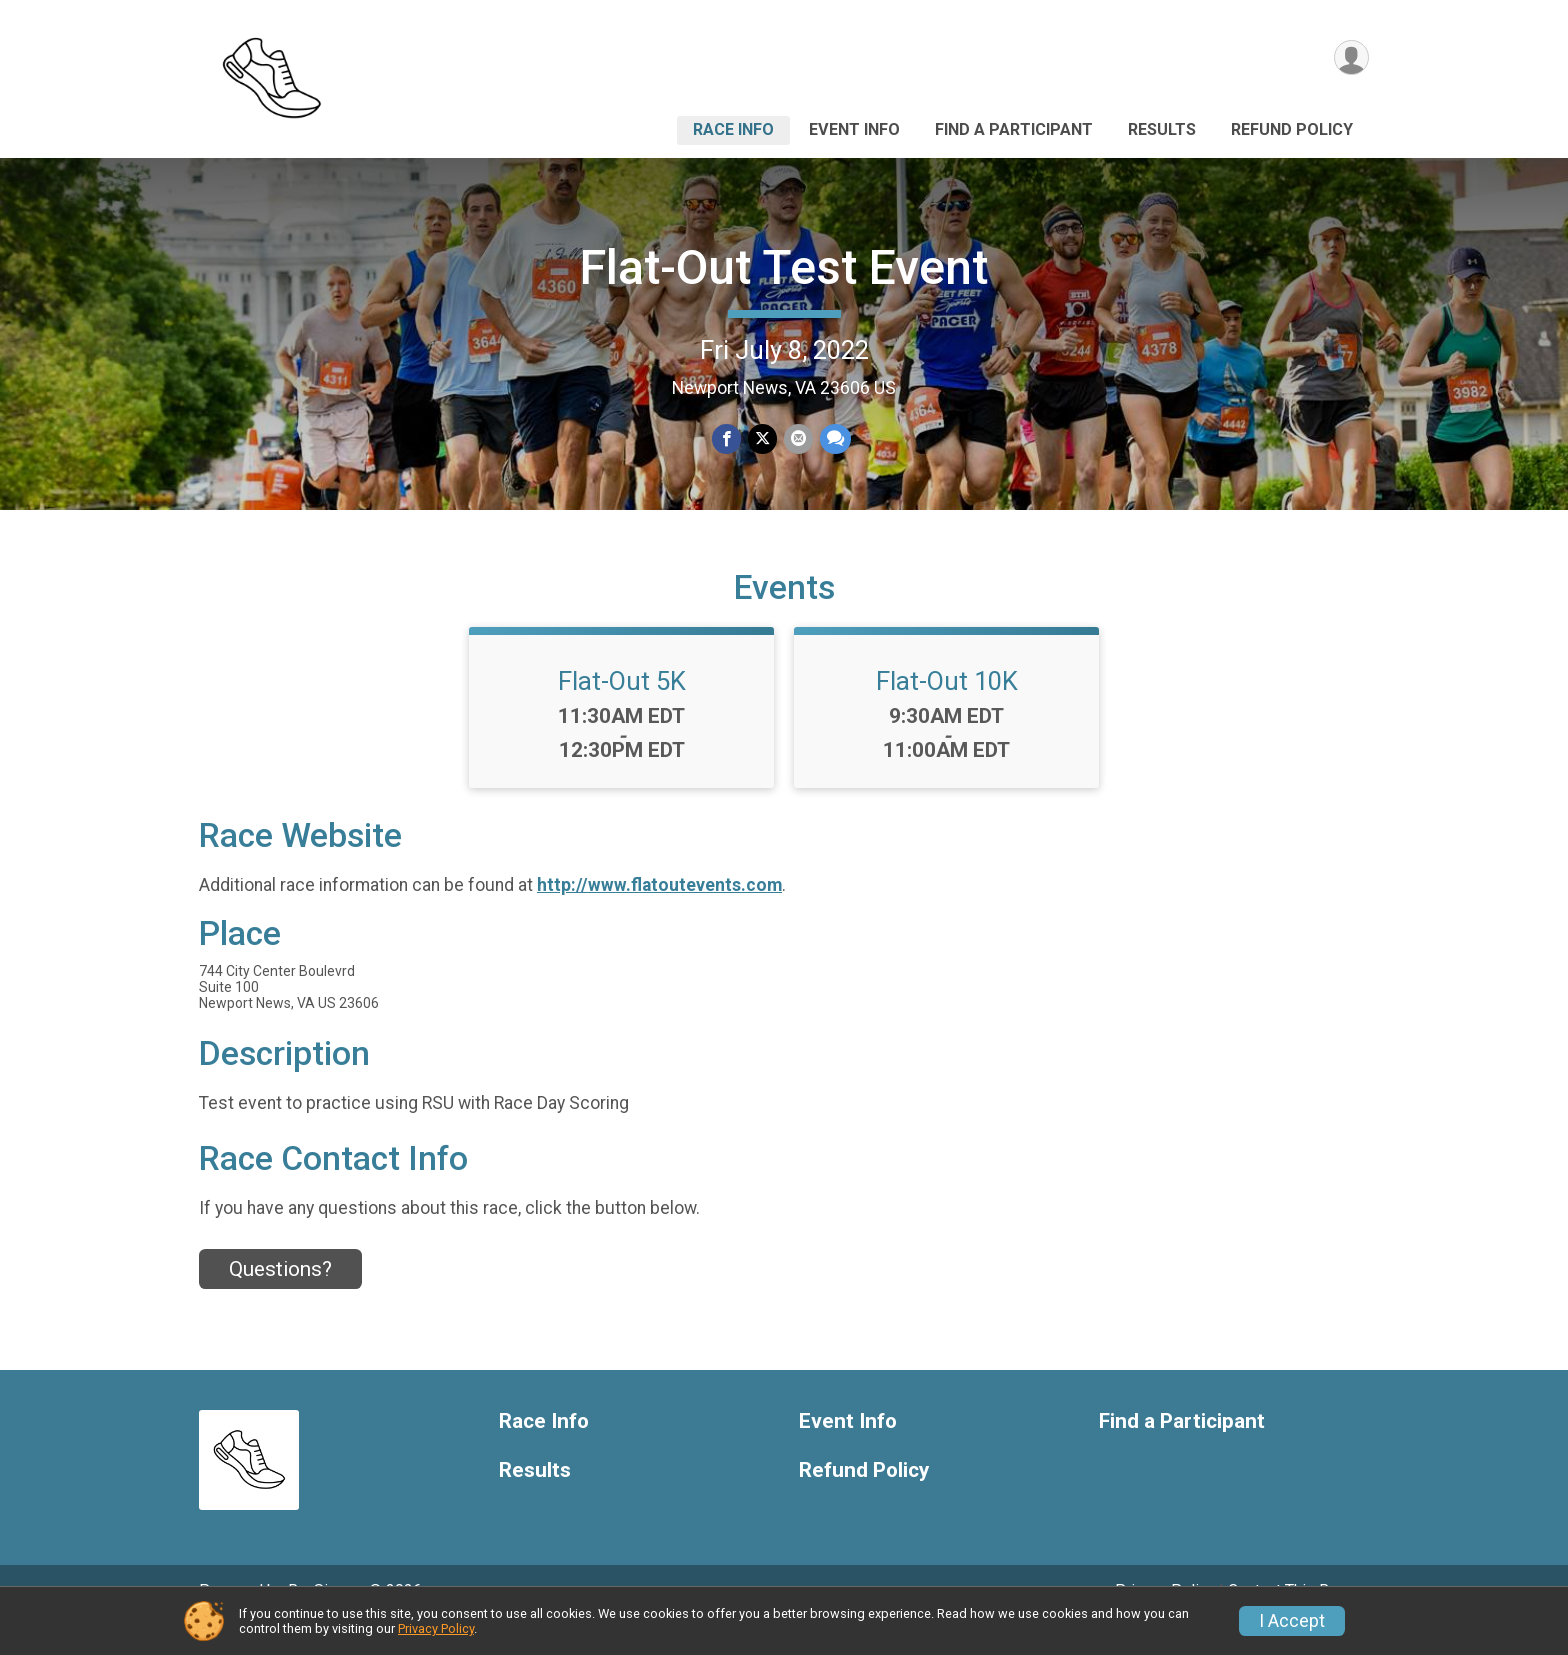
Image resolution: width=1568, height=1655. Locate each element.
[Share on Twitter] (762, 439)
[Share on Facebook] (727, 439)
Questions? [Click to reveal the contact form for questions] (280, 1297)
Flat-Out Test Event (784, 267)
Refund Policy (1292, 129)
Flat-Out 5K (622, 709)
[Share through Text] (833, 439)
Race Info (733, 129)
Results (1162, 129)
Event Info (854, 129)
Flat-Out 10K (947, 709)
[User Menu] (1350, 58)
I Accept (1292, 1621)
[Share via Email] (797, 439)
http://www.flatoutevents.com (659, 912)
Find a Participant (1014, 129)
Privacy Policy (436, 1628)
